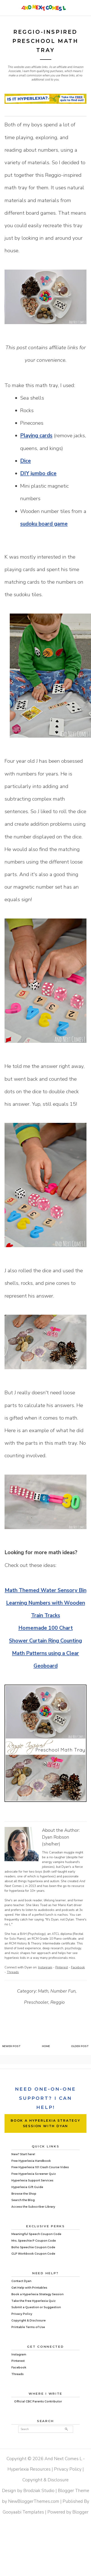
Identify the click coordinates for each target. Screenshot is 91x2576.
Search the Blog (23, 2200)
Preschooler (36, 2002)
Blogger (80, 2512)
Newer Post (11, 2046)
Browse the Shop (23, 2193)
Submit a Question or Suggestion (36, 2307)
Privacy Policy (21, 2314)
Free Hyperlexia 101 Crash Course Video (40, 2167)
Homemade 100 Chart (45, 1627)
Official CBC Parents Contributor (38, 2401)
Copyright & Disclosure (28, 2320)
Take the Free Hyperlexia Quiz (33, 2301)
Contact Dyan (21, 2281)
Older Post (80, 2046)
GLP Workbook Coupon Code (33, 2253)
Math (43, 1991)
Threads (13, 1972)
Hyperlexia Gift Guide (27, 2187)
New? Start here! (23, 2154)
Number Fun (63, 1991)
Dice (25, 460)
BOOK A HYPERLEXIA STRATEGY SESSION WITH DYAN (45, 2123)
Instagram (45, 1967)
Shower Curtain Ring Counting (45, 1640)
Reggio (57, 2002)
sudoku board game (44, 523)
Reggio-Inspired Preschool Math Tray (45, 41)
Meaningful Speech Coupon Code (36, 2234)
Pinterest (61, 1967)
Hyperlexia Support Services (32, 2180)
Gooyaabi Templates (23, 2512)
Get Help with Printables (29, 2287)
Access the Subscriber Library (33, 2206)
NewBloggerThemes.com (33, 2501)
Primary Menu (77, 7)
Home (46, 2046)
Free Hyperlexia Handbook (31, 2160)
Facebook (78, 1967)
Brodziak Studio (38, 2491)
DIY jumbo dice (38, 473)
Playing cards (36, 435)
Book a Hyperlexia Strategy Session (37, 2294)
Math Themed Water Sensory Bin (45, 1590)
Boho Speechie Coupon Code (33, 2247)
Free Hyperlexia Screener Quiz (33, 2173)
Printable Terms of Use (28, 2327)
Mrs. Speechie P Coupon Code (33, 2240)
